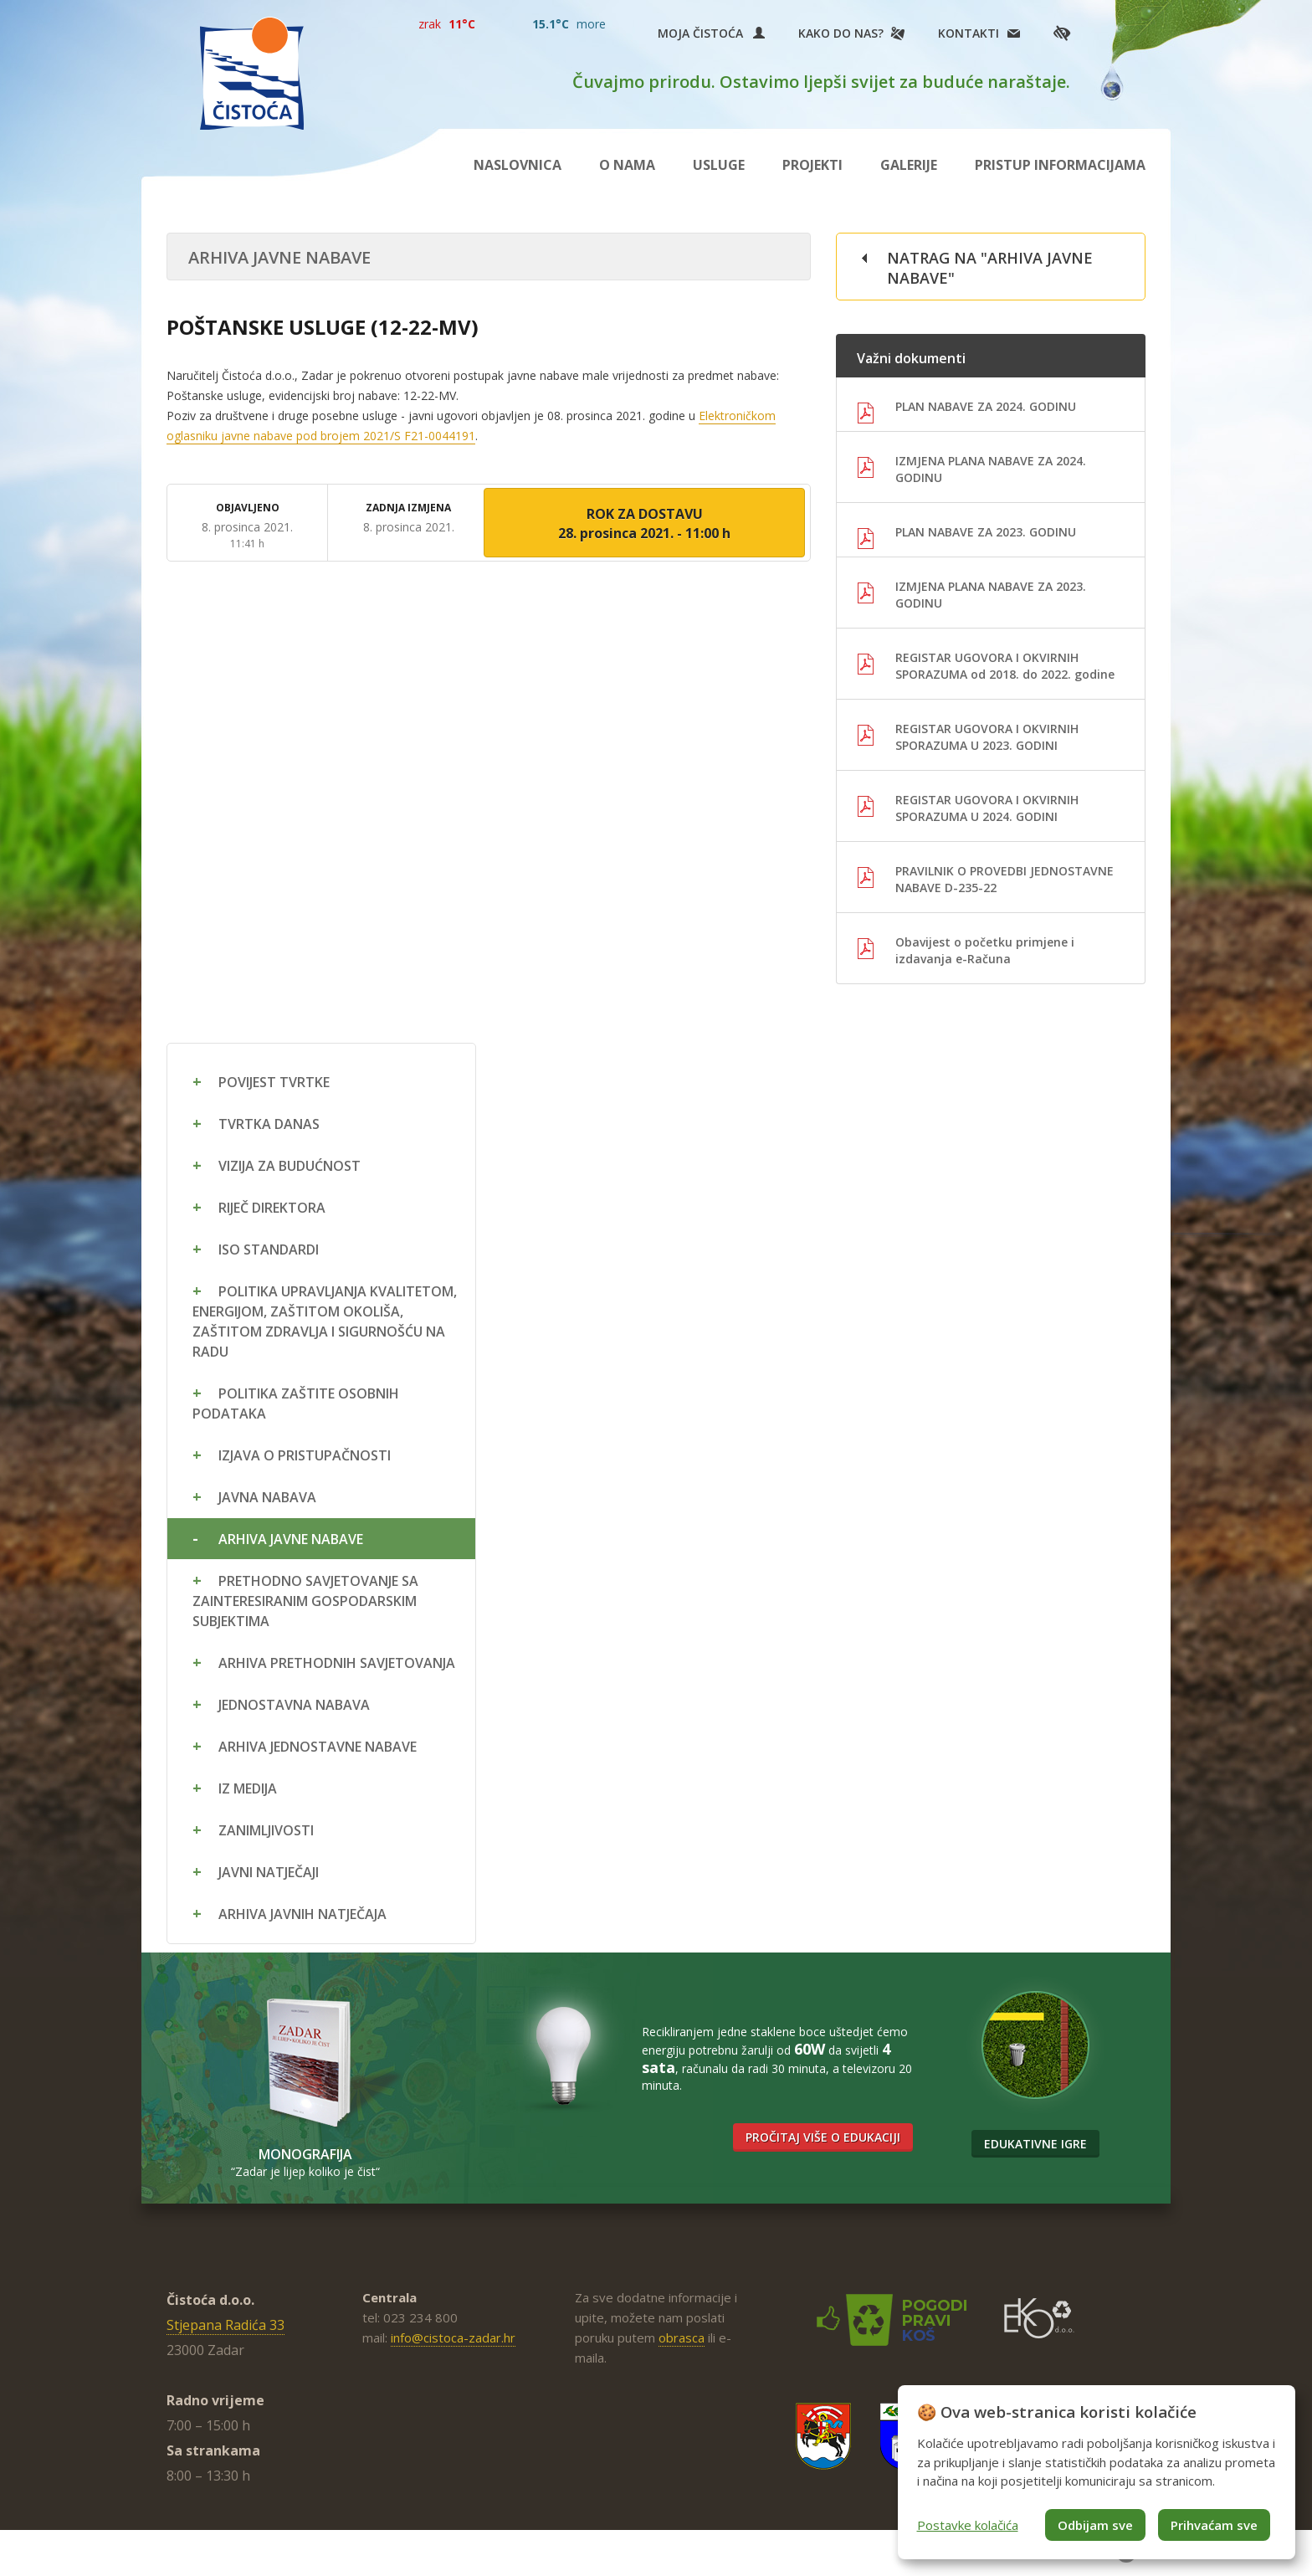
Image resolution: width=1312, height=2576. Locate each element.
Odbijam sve (1095, 2525)
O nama (627, 165)
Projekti (812, 165)
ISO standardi (268, 1249)
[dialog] (1096, 2472)
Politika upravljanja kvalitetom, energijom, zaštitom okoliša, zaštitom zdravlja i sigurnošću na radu (324, 1321)
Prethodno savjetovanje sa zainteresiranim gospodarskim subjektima (305, 1601)
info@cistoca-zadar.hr (453, 2337)
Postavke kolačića (967, 2525)
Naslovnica (517, 165)
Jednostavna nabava (294, 1705)
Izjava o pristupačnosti (304, 1455)
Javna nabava (267, 1497)
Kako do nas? (841, 33)
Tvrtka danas (269, 1124)
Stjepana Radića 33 (225, 2325)
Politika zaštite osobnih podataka (295, 1403)
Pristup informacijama (1060, 165)
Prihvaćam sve (1214, 2525)
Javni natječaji (268, 1872)
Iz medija (247, 1788)
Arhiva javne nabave (290, 1539)
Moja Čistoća (711, 33)
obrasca (682, 2337)
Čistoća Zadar (252, 73)
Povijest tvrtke (274, 1082)
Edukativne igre (1035, 2144)
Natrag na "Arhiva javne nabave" (990, 268)
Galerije (908, 165)
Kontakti (968, 33)
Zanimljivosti (266, 1830)
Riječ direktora (271, 1207)
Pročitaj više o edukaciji (823, 2137)
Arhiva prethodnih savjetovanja (336, 1663)
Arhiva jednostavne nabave (317, 1746)
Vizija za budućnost (289, 1166)
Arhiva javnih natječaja (302, 1914)
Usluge (719, 165)
